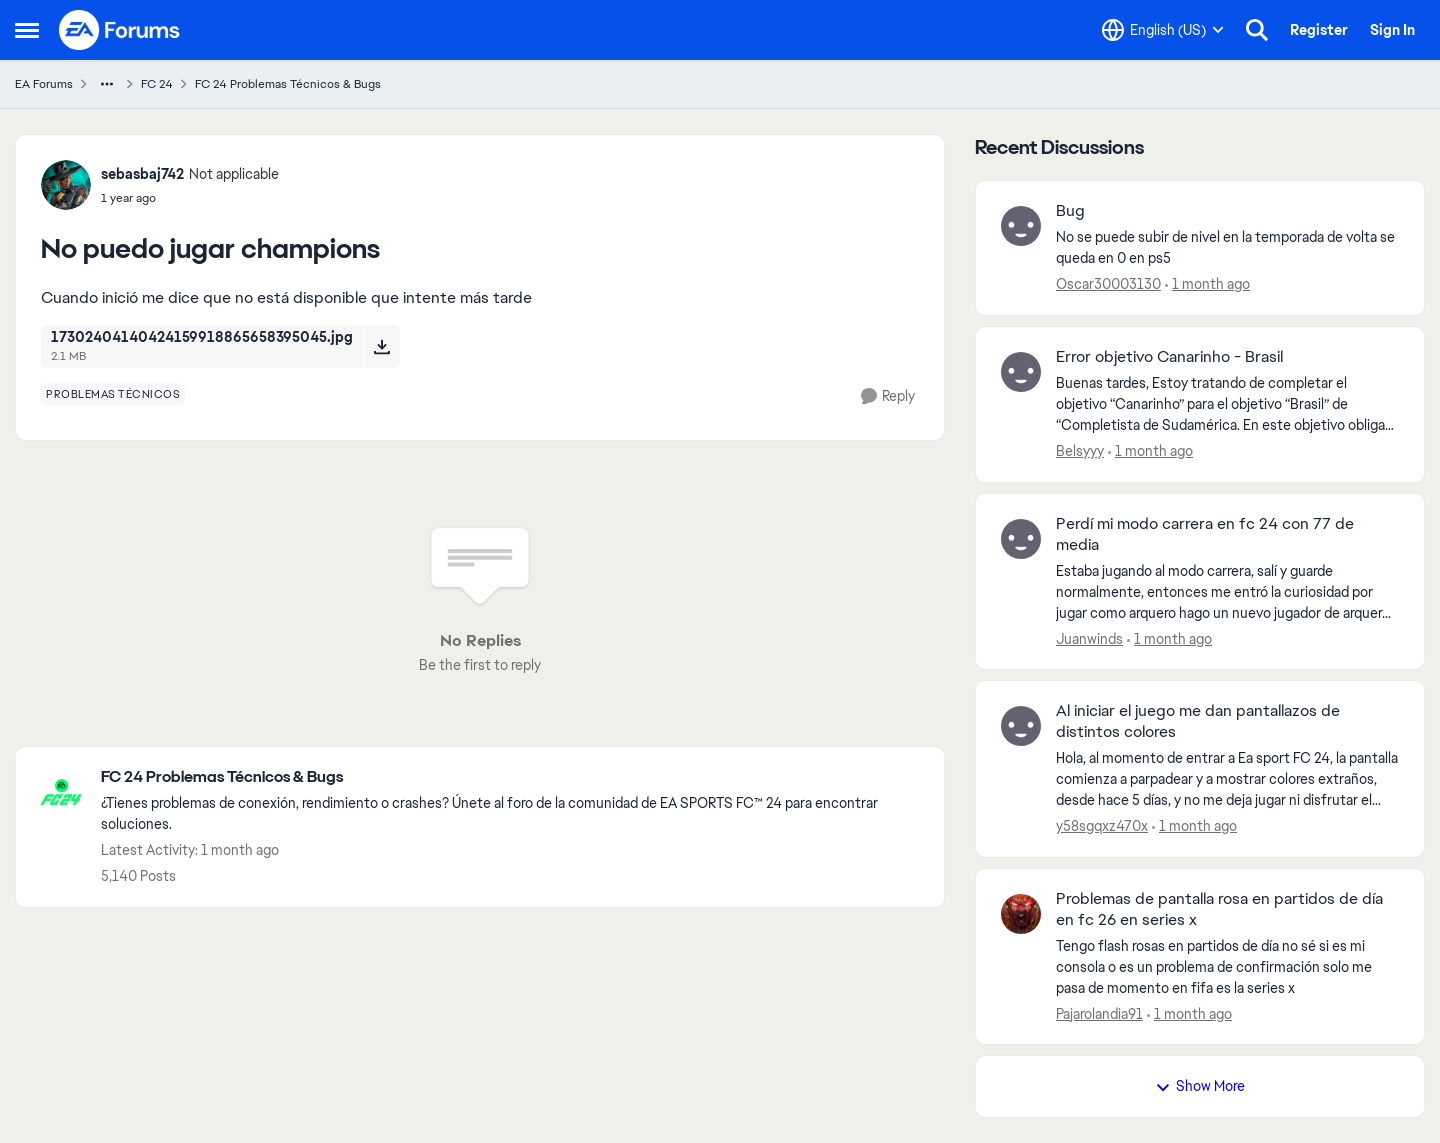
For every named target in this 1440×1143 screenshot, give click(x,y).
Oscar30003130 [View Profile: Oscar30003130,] (1108, 284)
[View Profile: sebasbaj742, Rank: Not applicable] (66, 185)
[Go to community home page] (120, 30)
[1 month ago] (1207, 284)
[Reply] (888, 396)
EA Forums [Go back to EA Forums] (44, 84)
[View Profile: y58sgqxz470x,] (1021, 726)
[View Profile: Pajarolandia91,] (1021, 914)
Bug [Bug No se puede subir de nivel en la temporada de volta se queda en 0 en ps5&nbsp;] (1070, 211)
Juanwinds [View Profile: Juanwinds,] (1089, 638)
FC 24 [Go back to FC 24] (157, 84)
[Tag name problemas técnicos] (113, 394)
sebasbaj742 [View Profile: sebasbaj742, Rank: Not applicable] (142, 174)
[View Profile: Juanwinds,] (1021, 539)
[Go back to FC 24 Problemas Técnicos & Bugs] (512, 777)
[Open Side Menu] (27, 30)
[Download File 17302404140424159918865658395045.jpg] (381, 346)
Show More (1200, 1086)
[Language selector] (1163, 30)
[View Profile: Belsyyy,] (1021, 372)
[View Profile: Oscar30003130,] (1021, 226)
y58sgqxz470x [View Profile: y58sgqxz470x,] (1102, 826)
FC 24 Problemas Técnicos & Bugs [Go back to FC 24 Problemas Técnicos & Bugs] (288, 84)
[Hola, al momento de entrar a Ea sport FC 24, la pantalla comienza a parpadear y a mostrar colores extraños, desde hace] (1227, 779)
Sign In (1392, 30)
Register (1319, 30)
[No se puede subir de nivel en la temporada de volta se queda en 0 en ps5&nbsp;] (1227, 248)
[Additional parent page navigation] (107, 84)
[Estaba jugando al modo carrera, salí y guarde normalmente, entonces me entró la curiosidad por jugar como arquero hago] (1227, 591)
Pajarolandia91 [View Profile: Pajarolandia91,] (1099, 1013)
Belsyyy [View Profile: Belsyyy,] (1080, 451)
